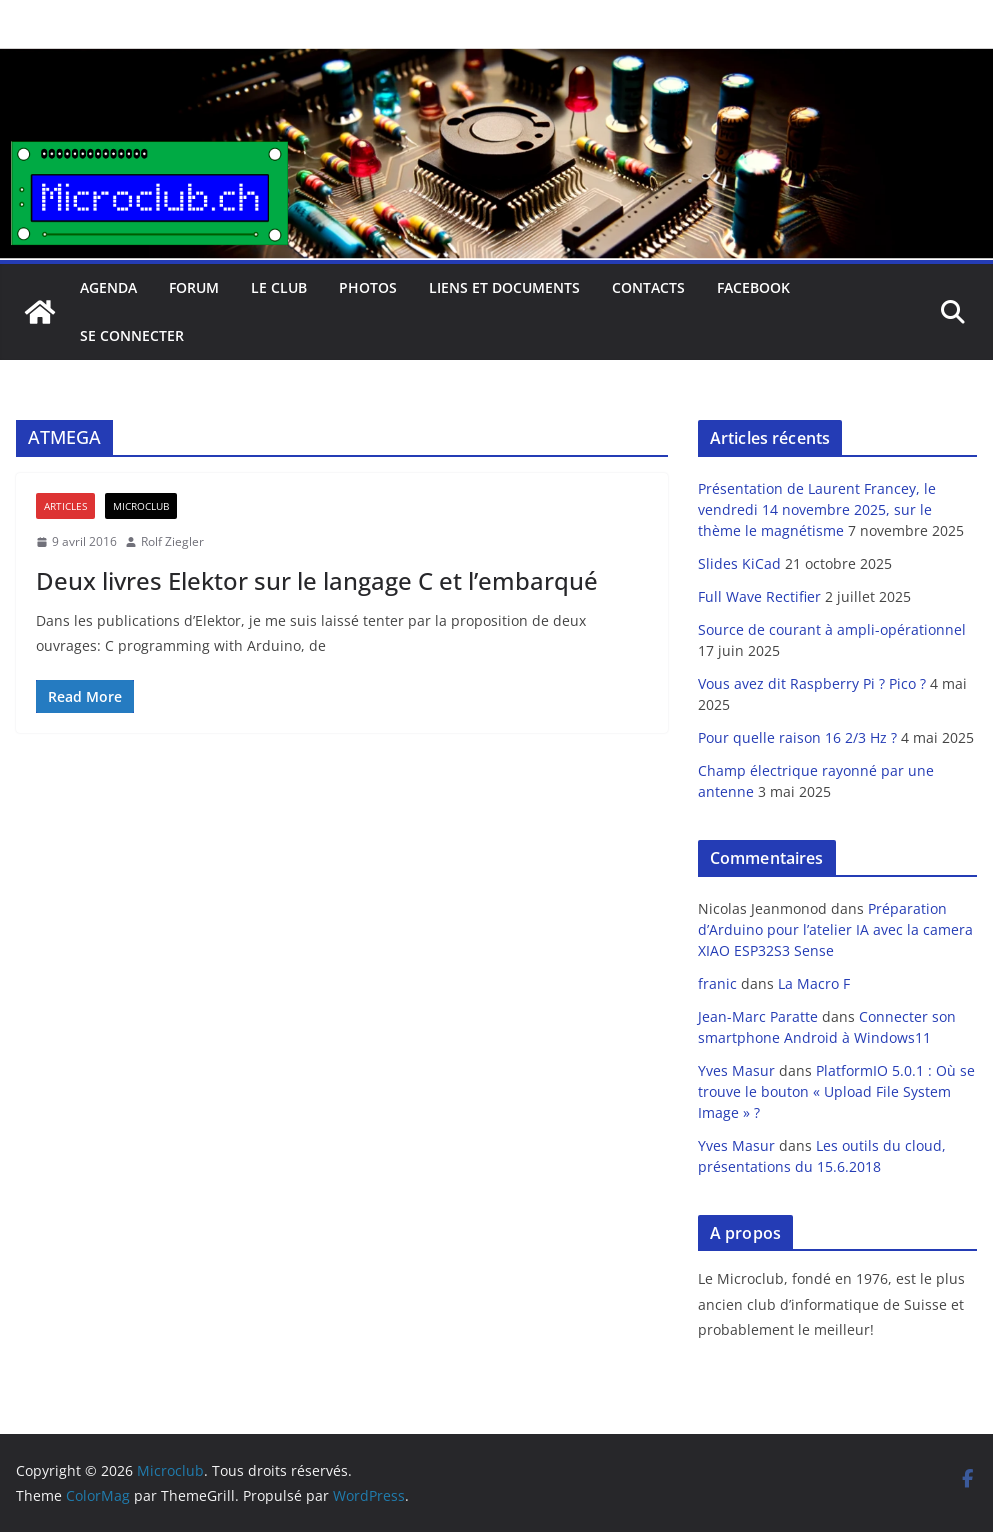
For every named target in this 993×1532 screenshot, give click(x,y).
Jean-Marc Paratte (758, 1016)
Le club (279, 287)
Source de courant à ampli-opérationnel (832, 629)
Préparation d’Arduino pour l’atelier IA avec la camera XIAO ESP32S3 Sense (835, 929)
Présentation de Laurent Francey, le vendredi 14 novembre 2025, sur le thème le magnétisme (817, 509)
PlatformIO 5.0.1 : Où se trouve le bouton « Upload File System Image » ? (836, 1091)
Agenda (108, 287)
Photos (368, 287)
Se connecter (132, 335)
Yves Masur (736, 1070)
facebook (753, 287)
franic (717, 983)
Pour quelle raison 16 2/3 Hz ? (797, 737)
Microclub (141, 506)
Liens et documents (504, 287)
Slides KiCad (739, 563)
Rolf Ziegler (172, 541)
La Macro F (814, 983)
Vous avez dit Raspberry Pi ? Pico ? (812, 683)
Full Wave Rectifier (759, 596)
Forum (194, 287)
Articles (65, 506)
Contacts (648, 287)
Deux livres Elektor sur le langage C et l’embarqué (317, 580)
